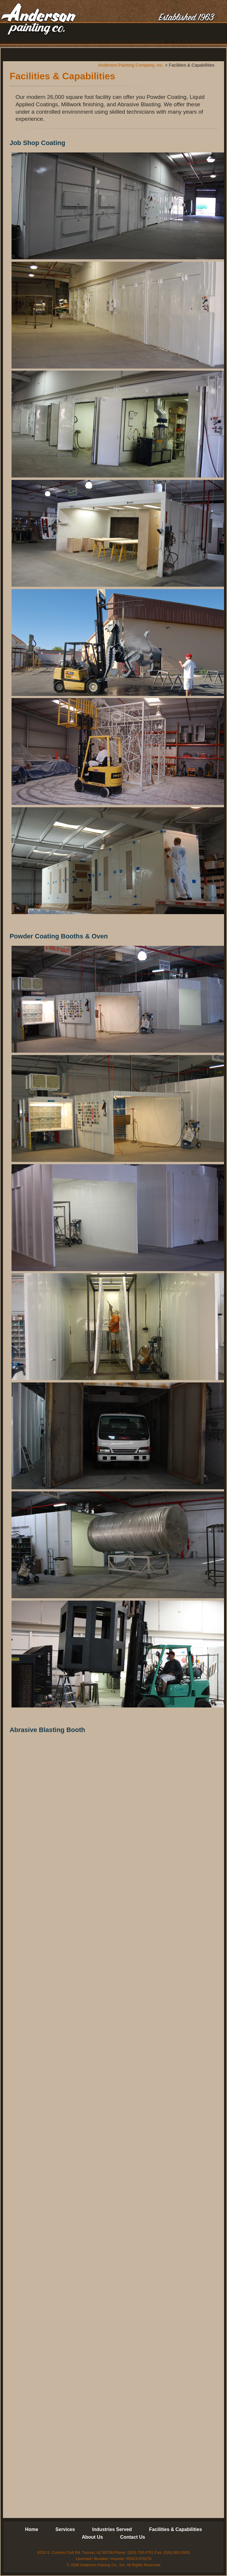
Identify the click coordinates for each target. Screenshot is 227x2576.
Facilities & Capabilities (175, 2529)
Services (65, 2529)
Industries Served (112, 2529)
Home (31, 2529)
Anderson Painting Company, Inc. (38, 20)
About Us (92, 2537)
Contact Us (132, 2537)
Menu (211, 34)
